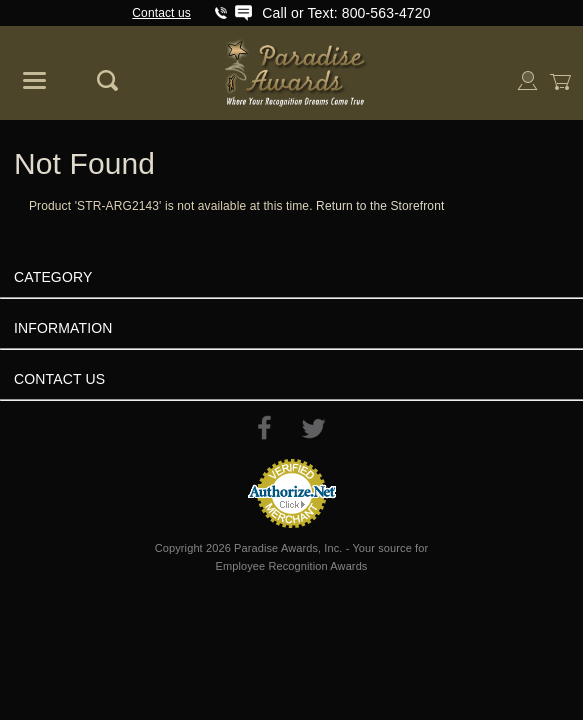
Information (63, 328)
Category (53, 277)
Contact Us (59, 379)
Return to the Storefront (380, 206)
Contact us (161, 13)
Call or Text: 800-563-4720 (346, 13)
